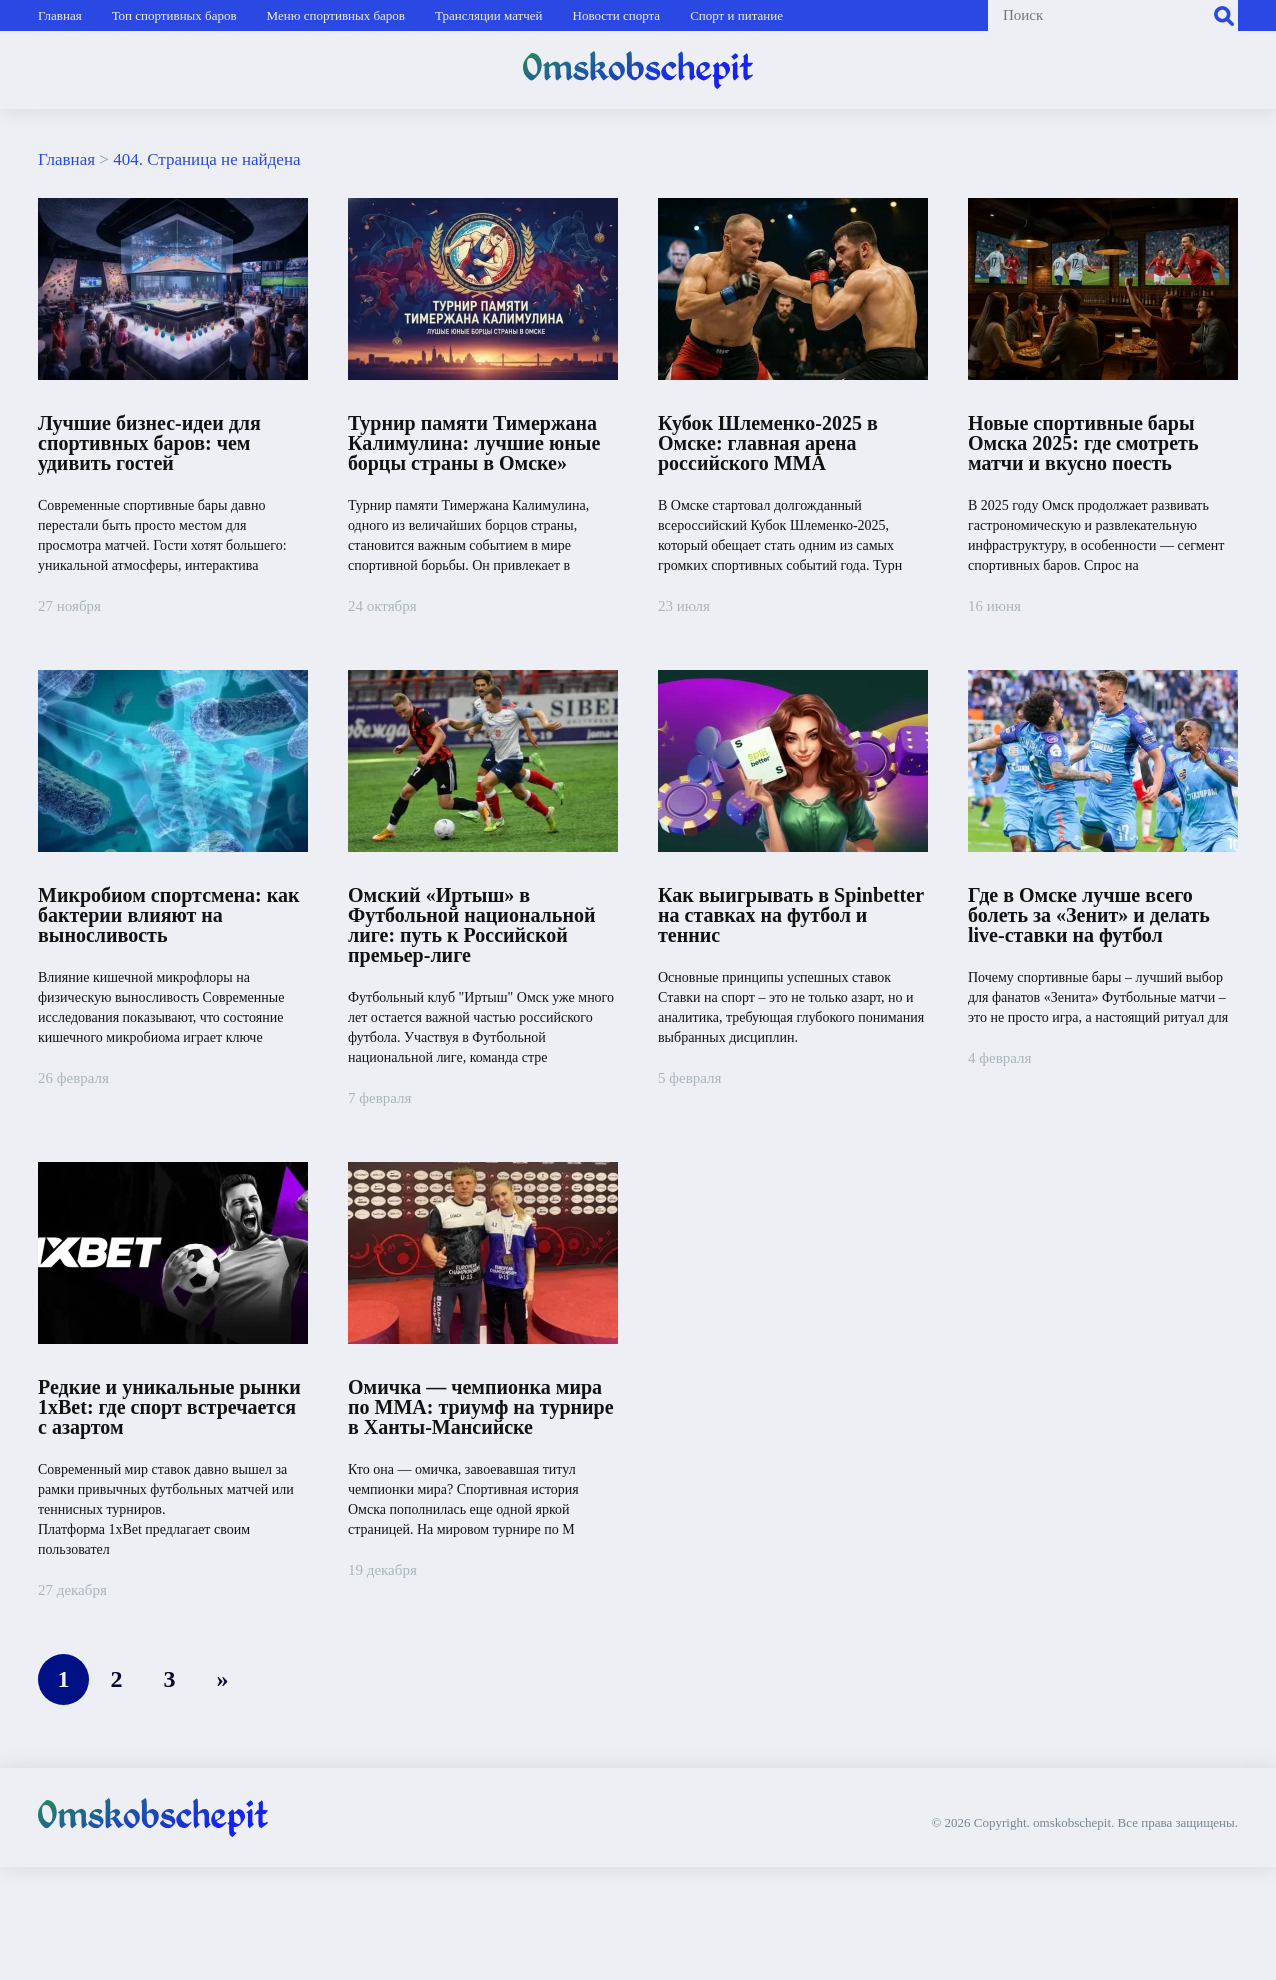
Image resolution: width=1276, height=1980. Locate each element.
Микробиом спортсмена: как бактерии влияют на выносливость (168, 915)
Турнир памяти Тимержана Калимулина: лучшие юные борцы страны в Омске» (474, 443)
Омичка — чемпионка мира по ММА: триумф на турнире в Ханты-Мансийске (481, 1407)
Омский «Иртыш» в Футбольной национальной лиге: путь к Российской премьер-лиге (471, 925)
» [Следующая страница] (223, 1679)
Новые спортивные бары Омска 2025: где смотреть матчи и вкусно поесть (1083, 443)
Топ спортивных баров (174, 15)
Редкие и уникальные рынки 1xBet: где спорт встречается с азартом (169, 1407)
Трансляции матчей (489, 15)
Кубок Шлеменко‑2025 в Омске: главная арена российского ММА (768, 443)
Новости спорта (617, 15)
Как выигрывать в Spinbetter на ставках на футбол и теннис (791, 915)
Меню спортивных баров (336, 15)
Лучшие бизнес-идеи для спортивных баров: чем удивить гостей (149, 443)
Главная (60, 15)
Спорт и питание (736, 15)
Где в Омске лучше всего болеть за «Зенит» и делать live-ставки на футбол (1089, 915)
